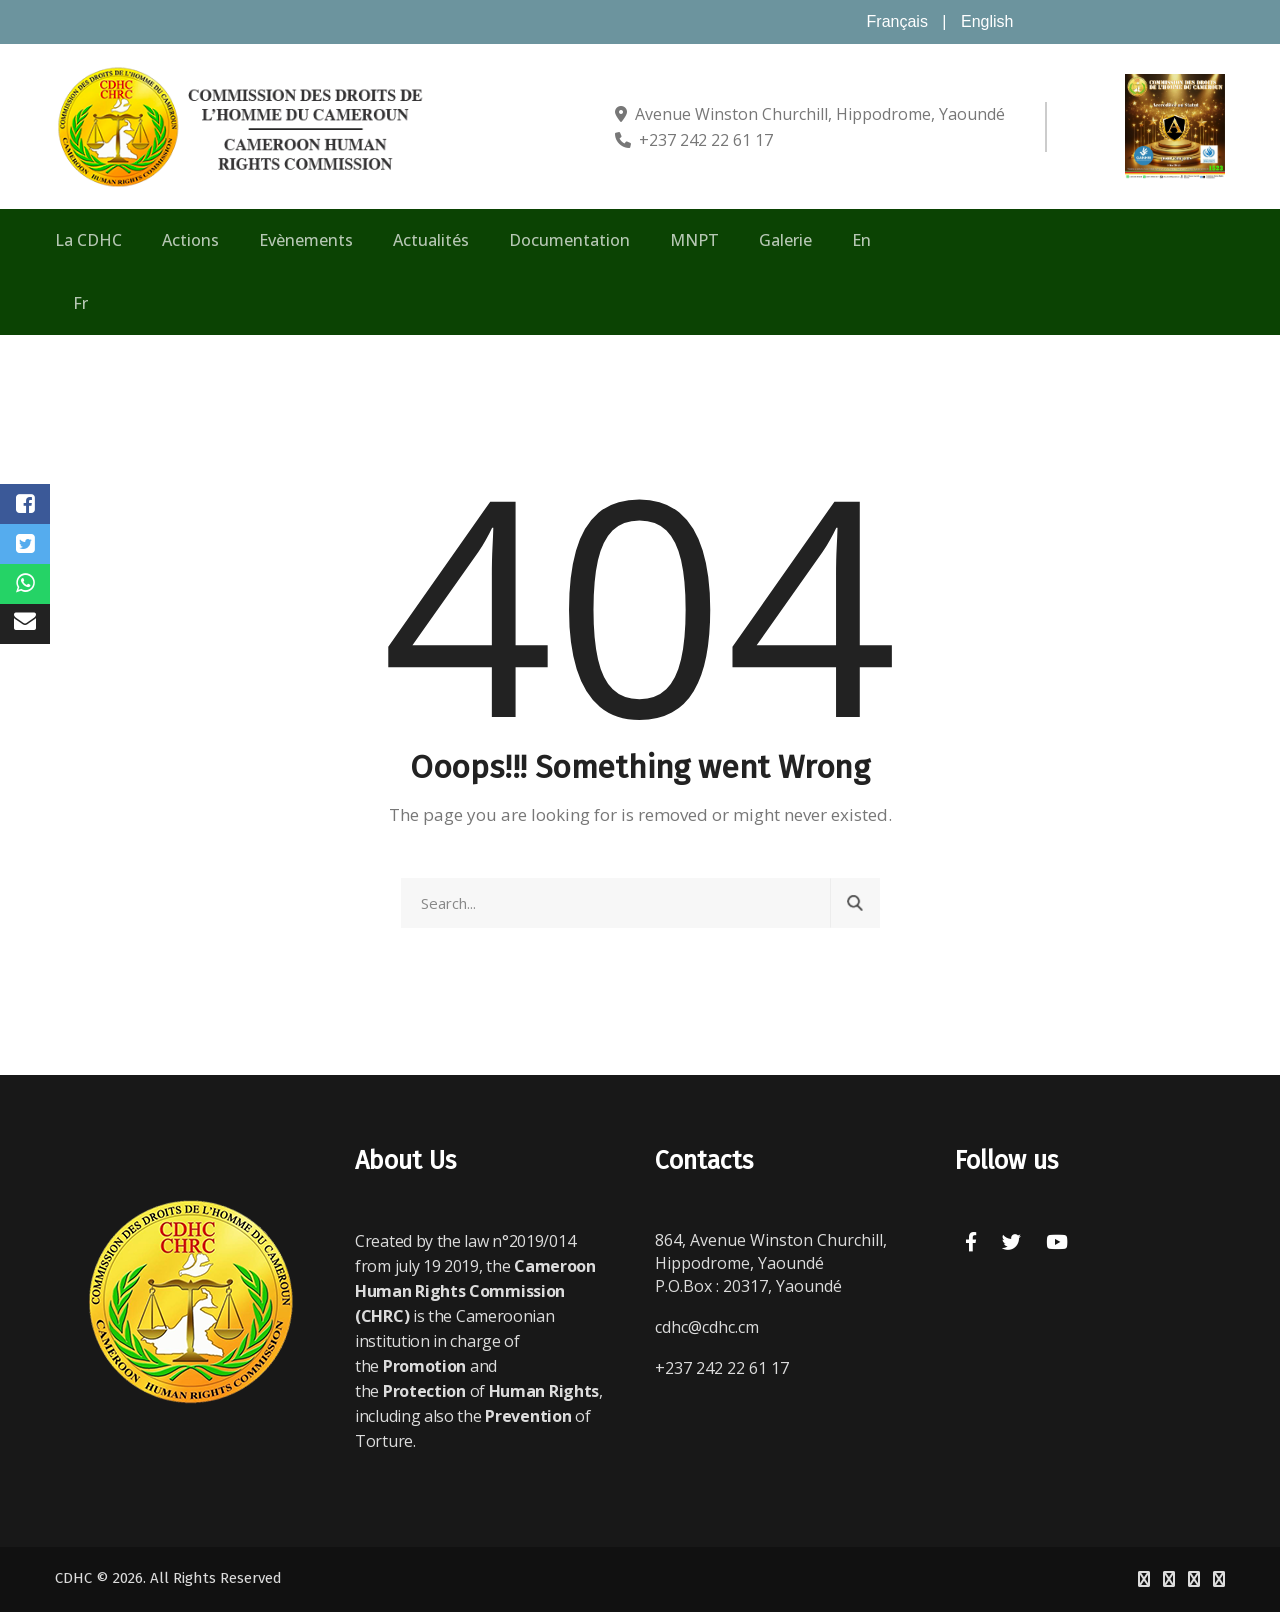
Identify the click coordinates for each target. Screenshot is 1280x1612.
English (987, 21)
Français (897, 21)
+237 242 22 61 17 (706, 140)
